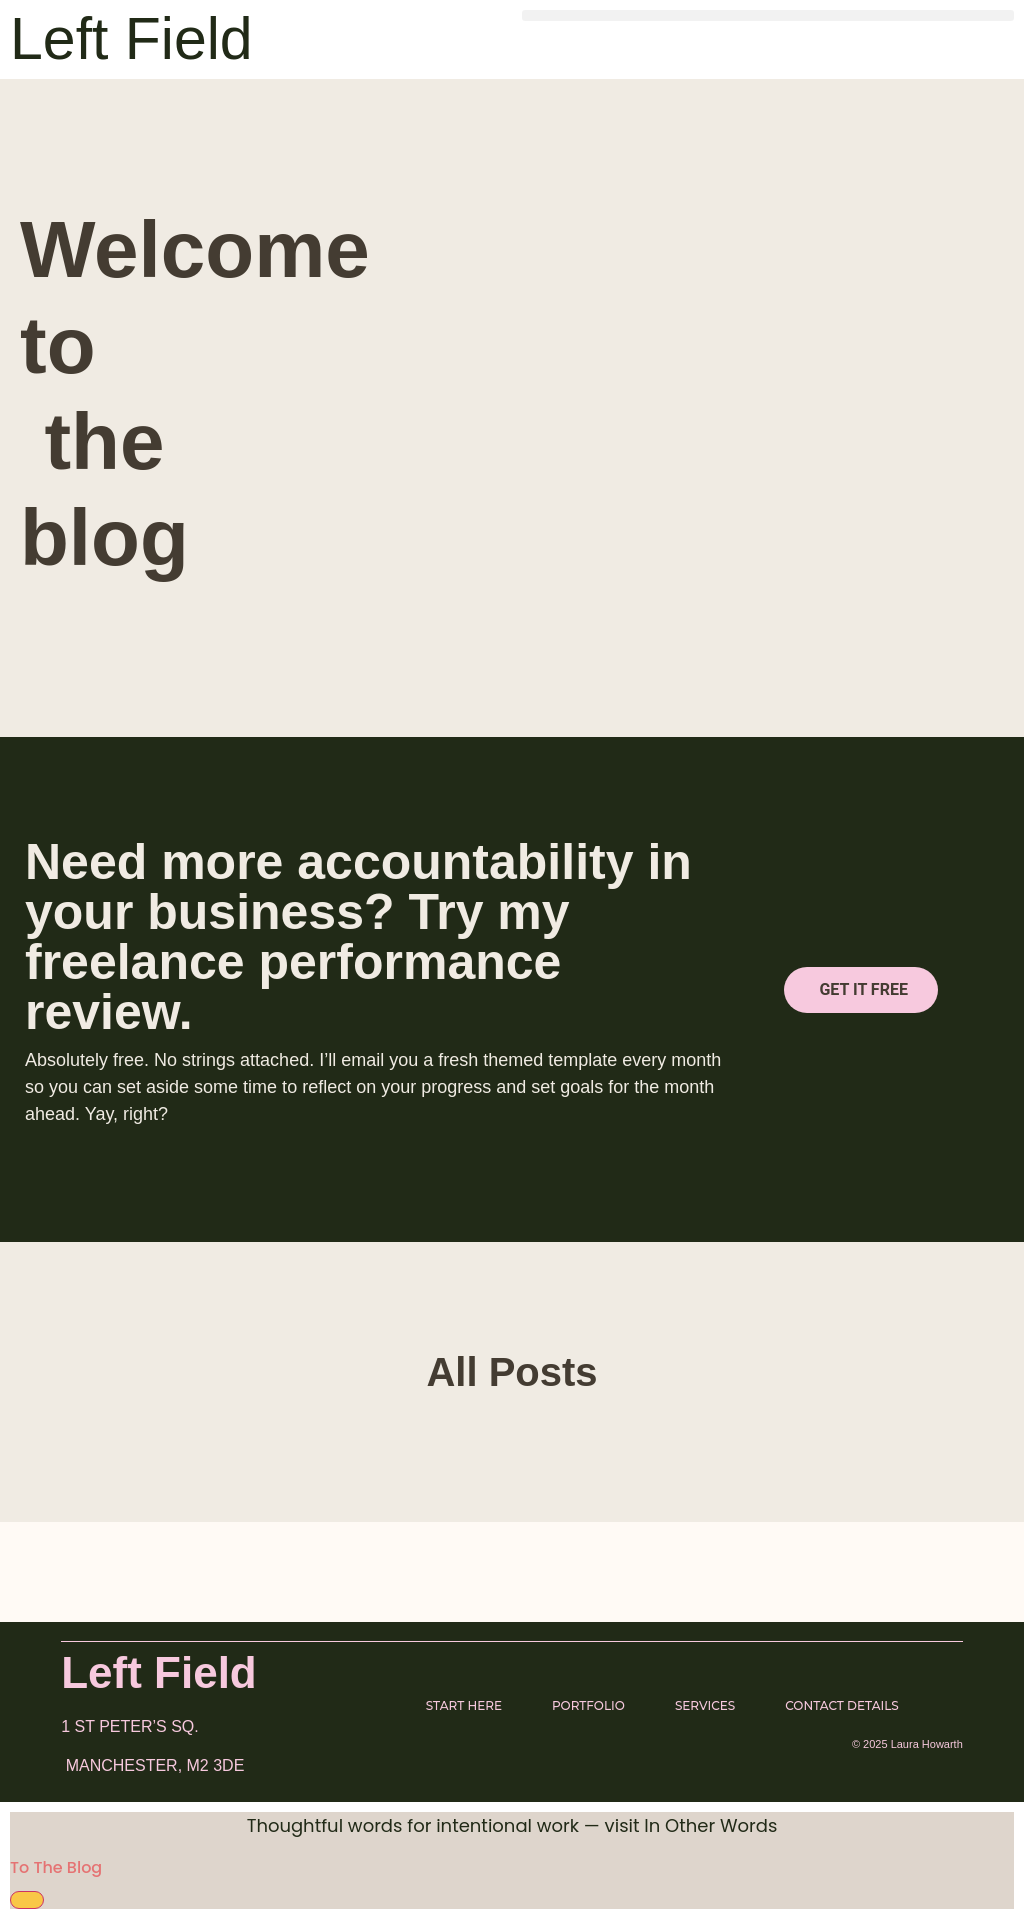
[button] (768, 15)
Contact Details (841, 1705)
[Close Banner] (27, 1900)
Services (705, 1705)
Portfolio (588, 1705)
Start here (464, 1705)
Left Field (131, 39)
